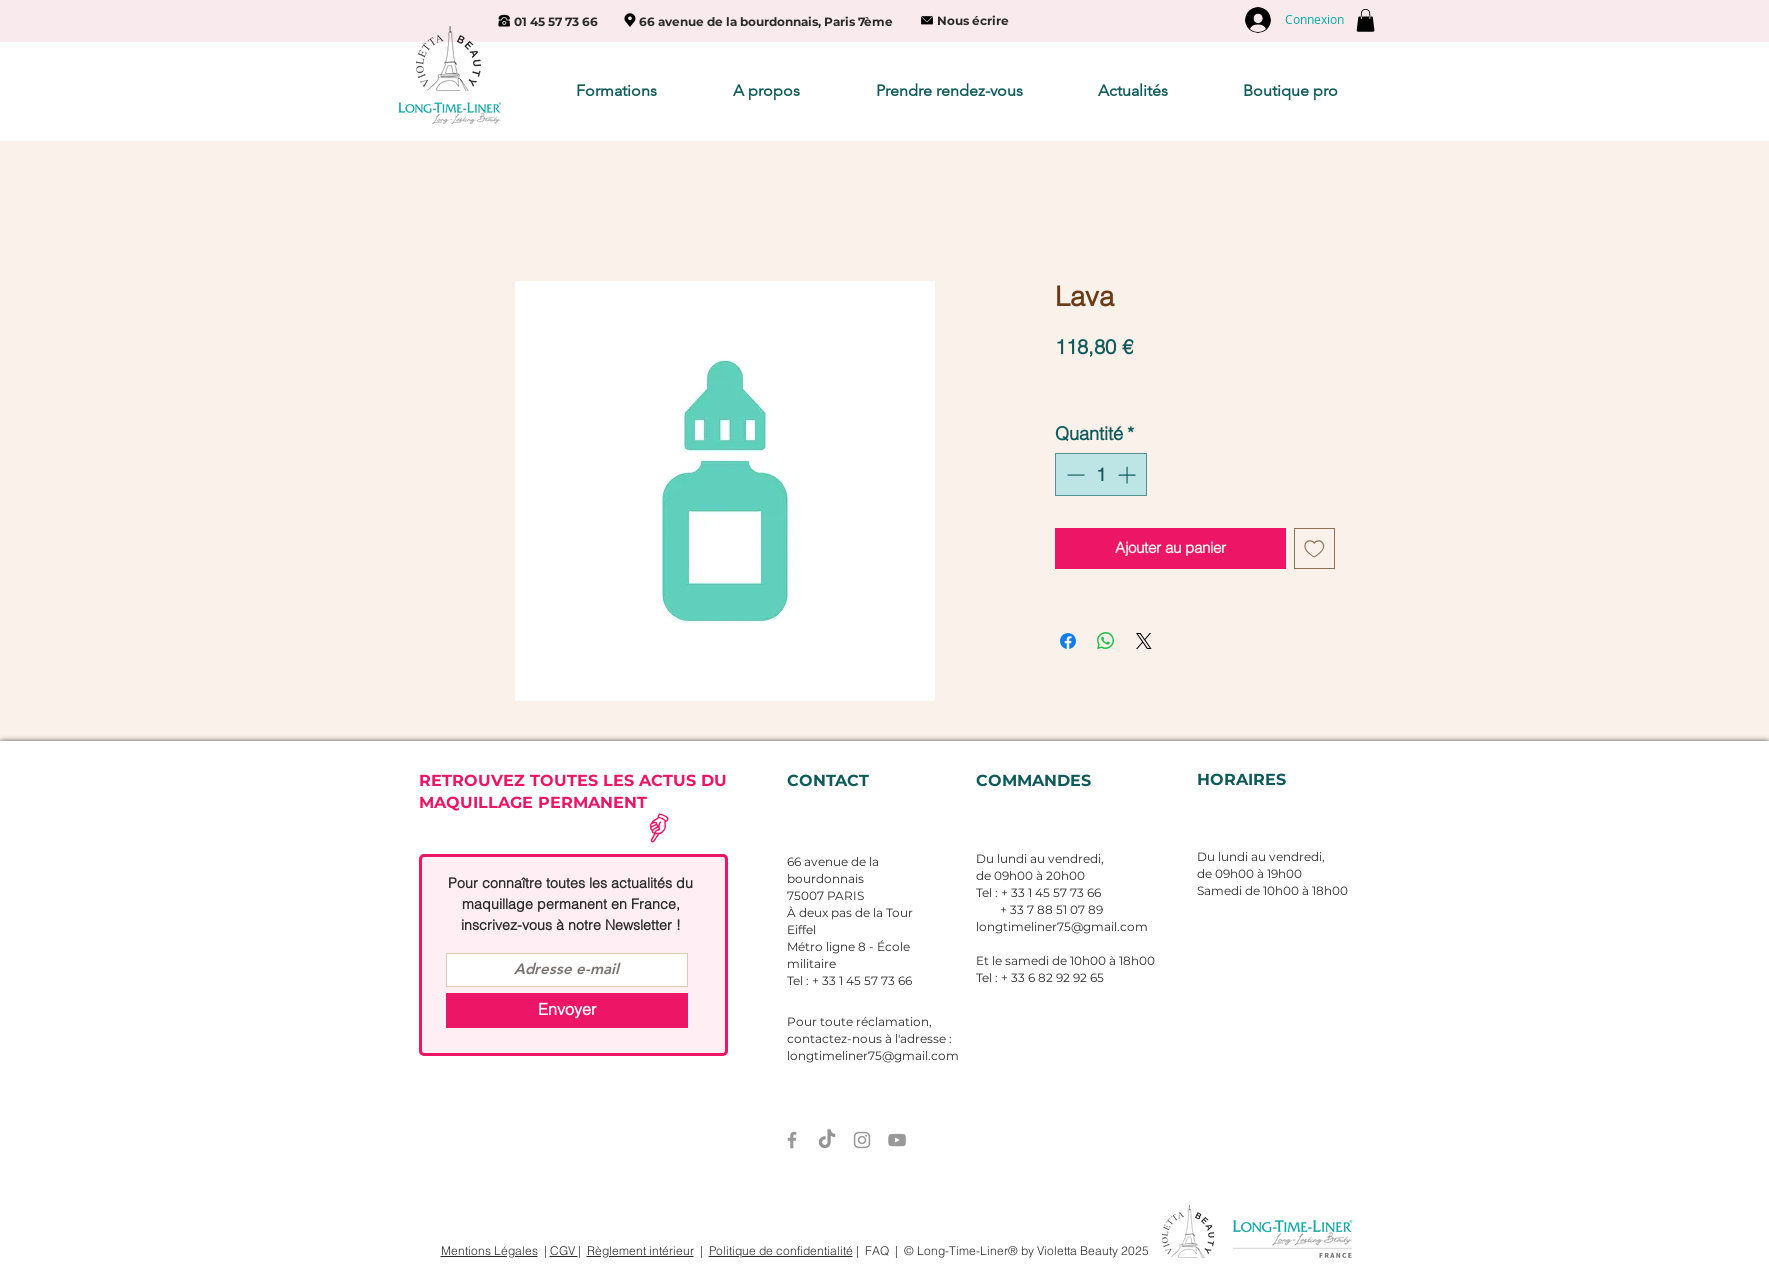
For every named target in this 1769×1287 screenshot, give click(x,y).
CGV (564, 1250)
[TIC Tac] (827, 1140)
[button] (1365, 20)
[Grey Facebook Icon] (792, 1140)
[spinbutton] (1101, 474)
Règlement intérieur (640, 1250)
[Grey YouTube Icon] (897, 1140)
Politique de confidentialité (781, 1250)
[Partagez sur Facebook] (1068, 641)
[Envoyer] (567, 1010)
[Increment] (1128, 474)
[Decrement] (1073, 474)
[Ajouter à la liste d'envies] (1314, 548)
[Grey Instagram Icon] (862, 1140)
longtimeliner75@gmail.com (1062, 926)
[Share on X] (1144, 641)
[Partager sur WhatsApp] (1106, 641)
